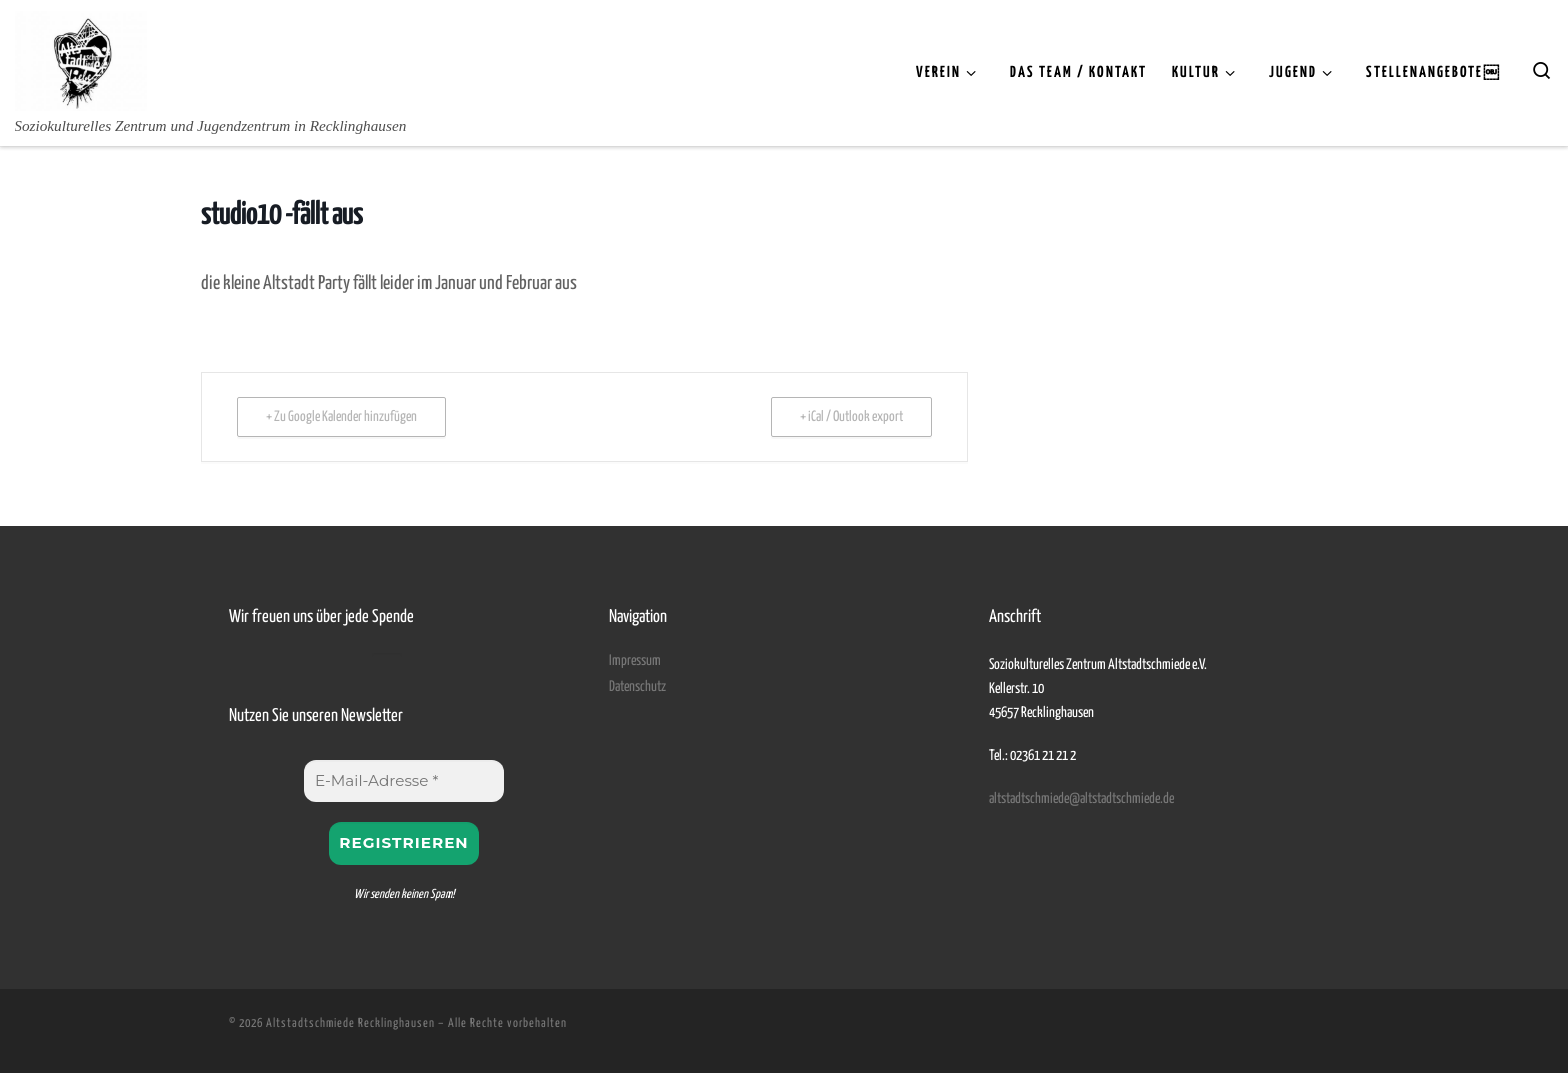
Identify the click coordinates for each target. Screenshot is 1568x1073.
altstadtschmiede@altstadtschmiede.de (1081, 799)
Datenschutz (637, 687)
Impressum (635, 661)
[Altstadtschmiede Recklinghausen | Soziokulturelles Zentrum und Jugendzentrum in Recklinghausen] (81, 57)
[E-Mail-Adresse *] (404, 781)
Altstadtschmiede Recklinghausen (350, 1023)
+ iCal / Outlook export (851, 417)
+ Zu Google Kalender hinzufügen (341, 417)
